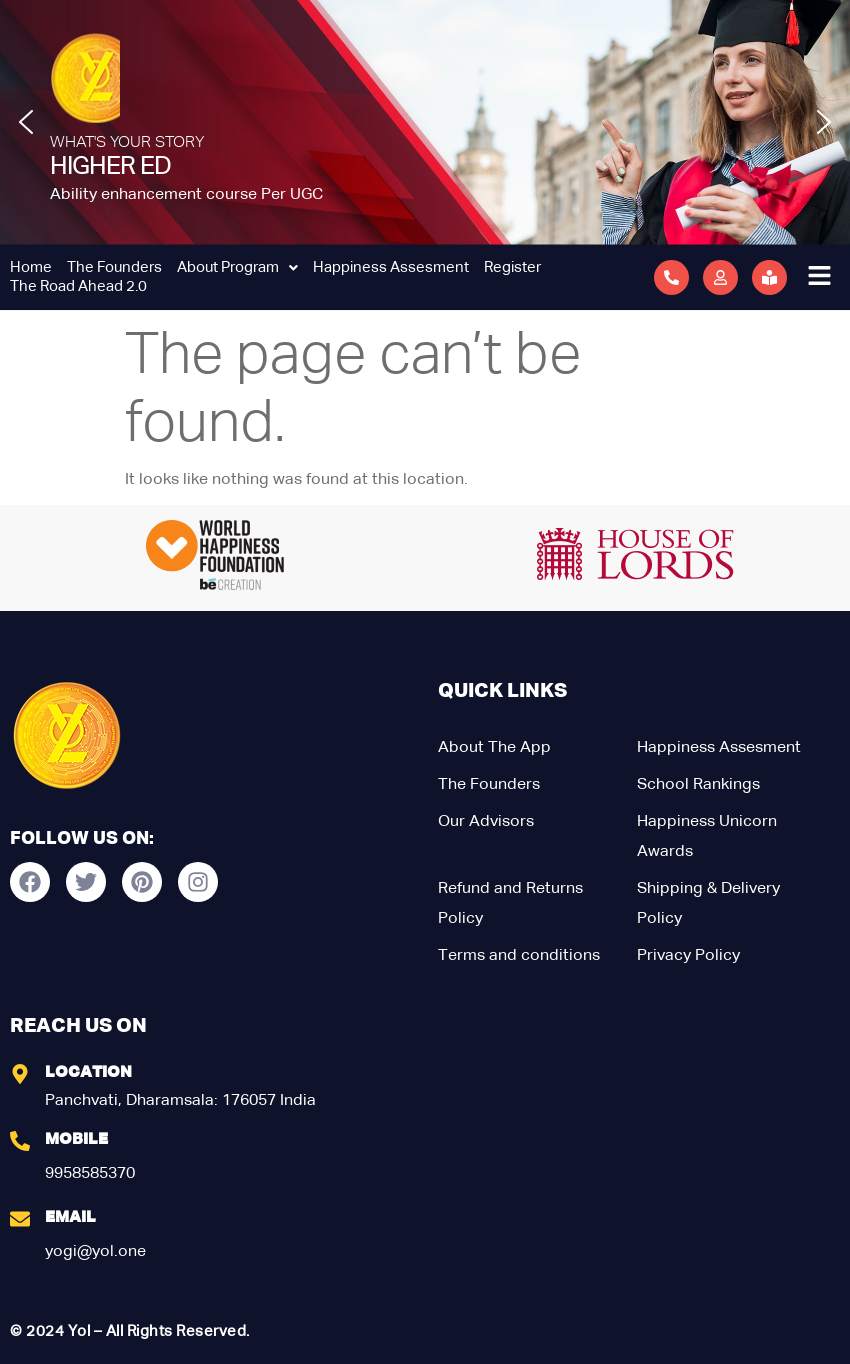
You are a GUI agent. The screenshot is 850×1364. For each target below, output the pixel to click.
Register (512, 267)
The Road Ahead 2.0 (78, 286)
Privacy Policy (688, 956)
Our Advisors (486, 822)
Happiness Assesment (391, 267)
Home (31, 267)
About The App (494, 748)
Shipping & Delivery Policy (708, 904)
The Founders (114, 267)
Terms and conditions (519, 956)
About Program (237, 267)
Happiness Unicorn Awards (707, 837)
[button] (26, 122)
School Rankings (698, 785)
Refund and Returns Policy (510, 904)
